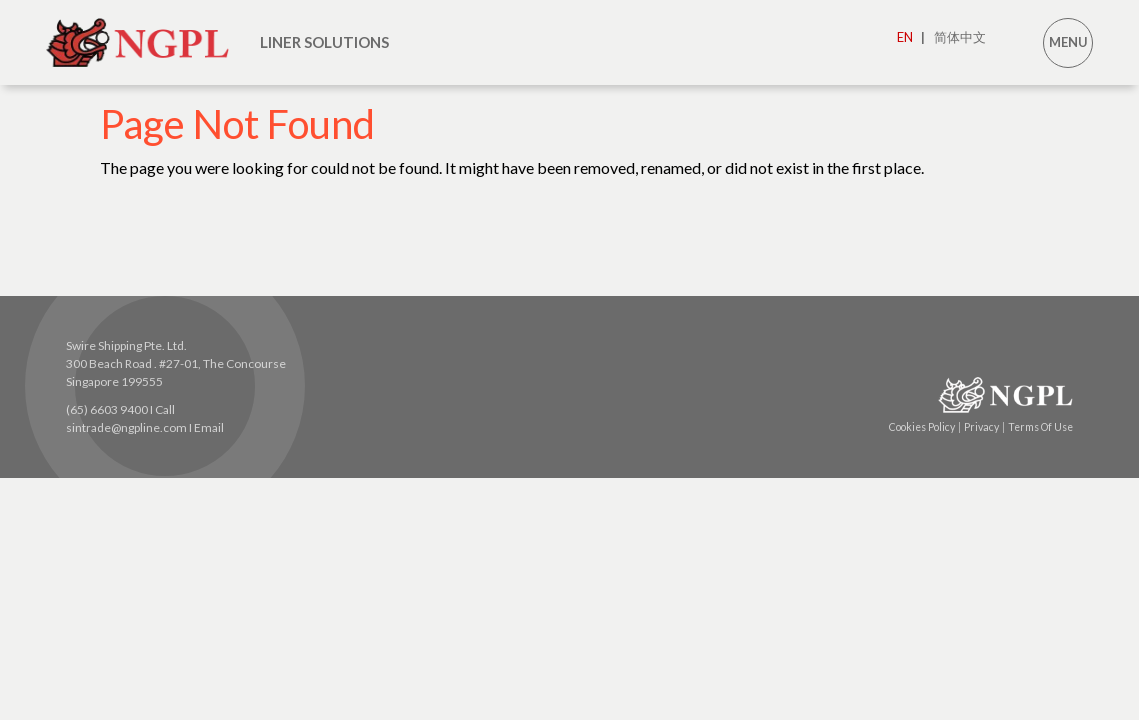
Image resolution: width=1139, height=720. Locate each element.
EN (911, 37)
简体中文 (960, 37)
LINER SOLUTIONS (324, 42)
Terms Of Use (1040, 427)
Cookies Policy (925, 427)
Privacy (984, 427)
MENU (1068, 42)
